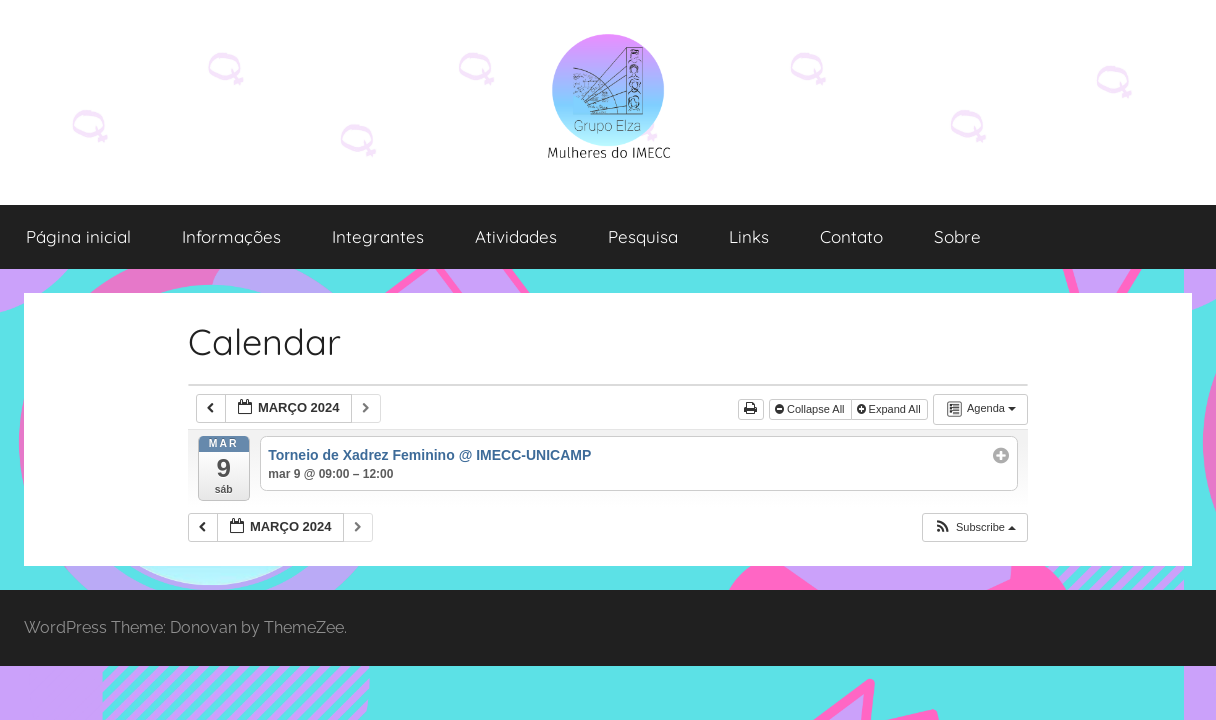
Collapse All (811, 409)
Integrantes (378, 236)
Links (749, 236)
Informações (231, 236)
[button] (974, 527)
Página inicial (78, 236)
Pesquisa (643, 236)
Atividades (516, 236)
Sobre (957, 236)
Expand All (890, 409)
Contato (851, 236)
